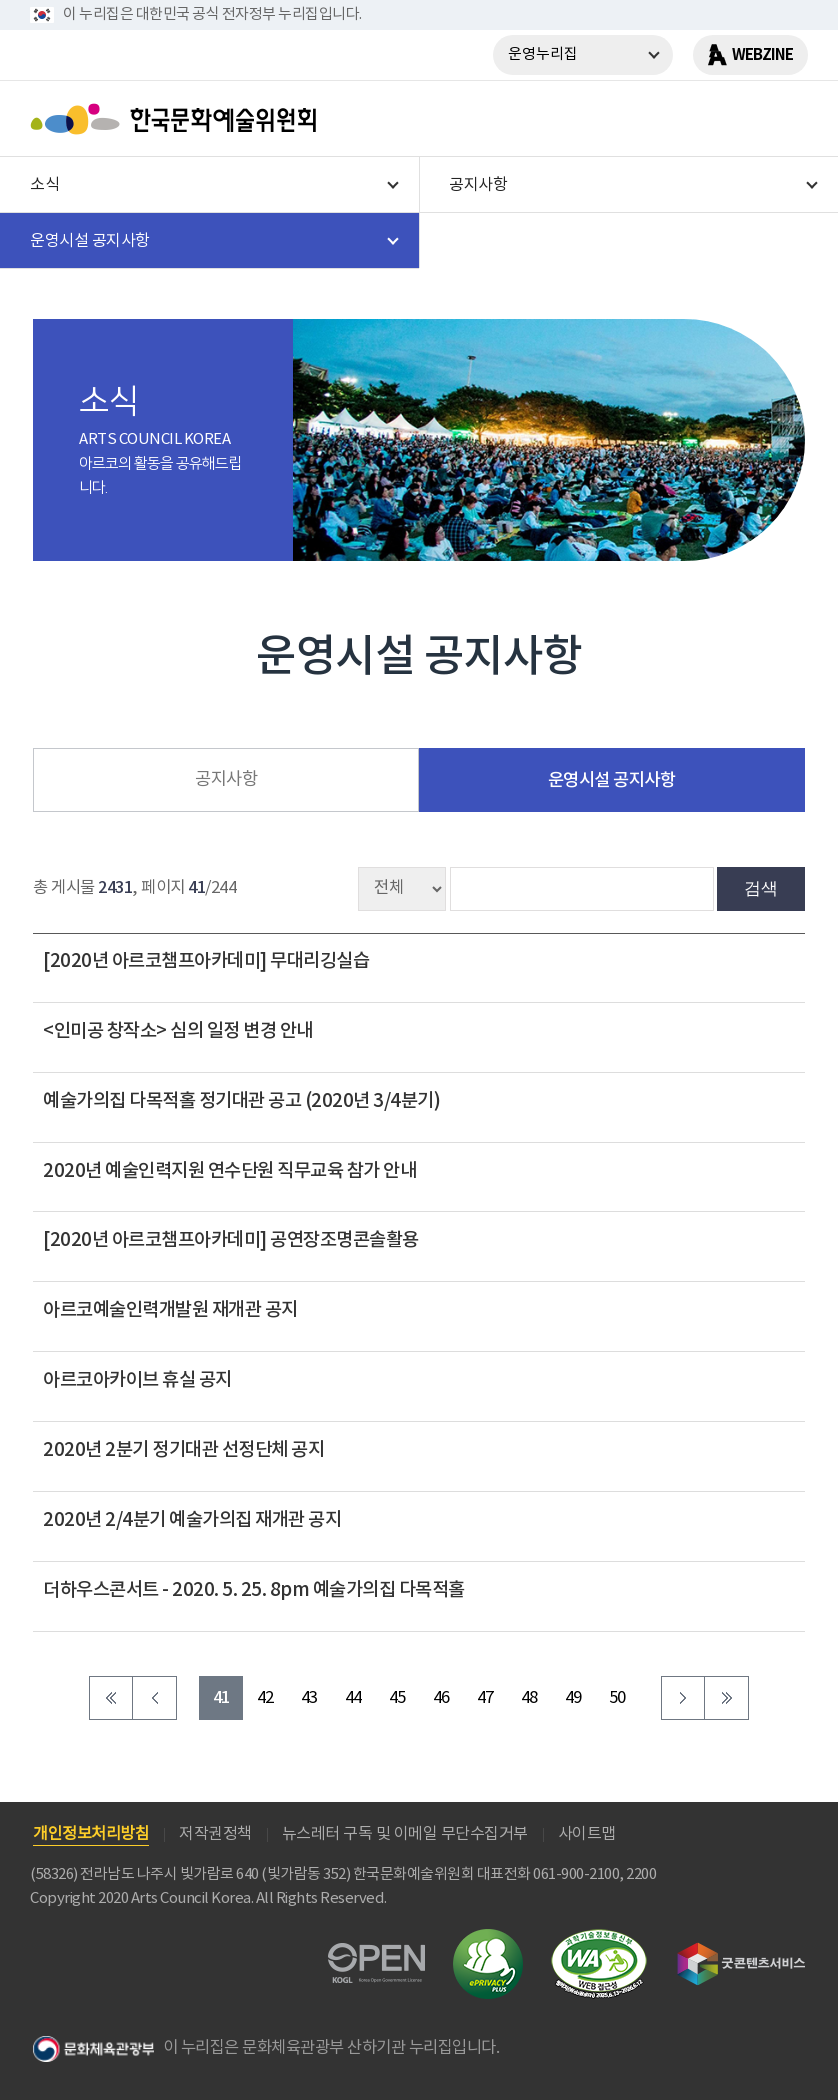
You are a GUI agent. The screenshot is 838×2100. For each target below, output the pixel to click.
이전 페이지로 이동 (155, 1698)
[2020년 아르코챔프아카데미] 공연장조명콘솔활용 (231, 1240)
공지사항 (226, 780)
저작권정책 (215, 1834)
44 (353, 1698)
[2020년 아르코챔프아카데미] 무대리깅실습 (206, 961)
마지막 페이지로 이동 (727, 1698)
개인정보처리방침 (91, 1834)
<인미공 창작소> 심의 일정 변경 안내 (178, 1031)
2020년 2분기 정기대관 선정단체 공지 (183, 1450)
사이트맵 (587, 1834)
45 (397, 1698)
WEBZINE (762, 55)
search (733, 119)
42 (265, 1698)
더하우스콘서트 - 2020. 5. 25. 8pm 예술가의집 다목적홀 (254, 1590)
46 (441, 1698)
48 (529, 1698)
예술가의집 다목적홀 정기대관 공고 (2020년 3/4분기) (241, 1101)
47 (485, 1698)
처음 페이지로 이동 (111, 1698)
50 (617, 1698)
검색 (761, 888)
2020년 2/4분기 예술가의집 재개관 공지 (192, 1520)
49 (573, 1698)
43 (309, 1698)
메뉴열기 (785, 119)
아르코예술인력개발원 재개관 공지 (170, 1310)
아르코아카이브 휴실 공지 (137, 1380)
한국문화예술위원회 (178, 119)
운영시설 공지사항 (612, 780)
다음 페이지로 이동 (683, 1698)
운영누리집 (543, 54)
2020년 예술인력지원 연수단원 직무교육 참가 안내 (229, 1171)
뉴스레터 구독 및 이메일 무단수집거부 (405, 1834)
